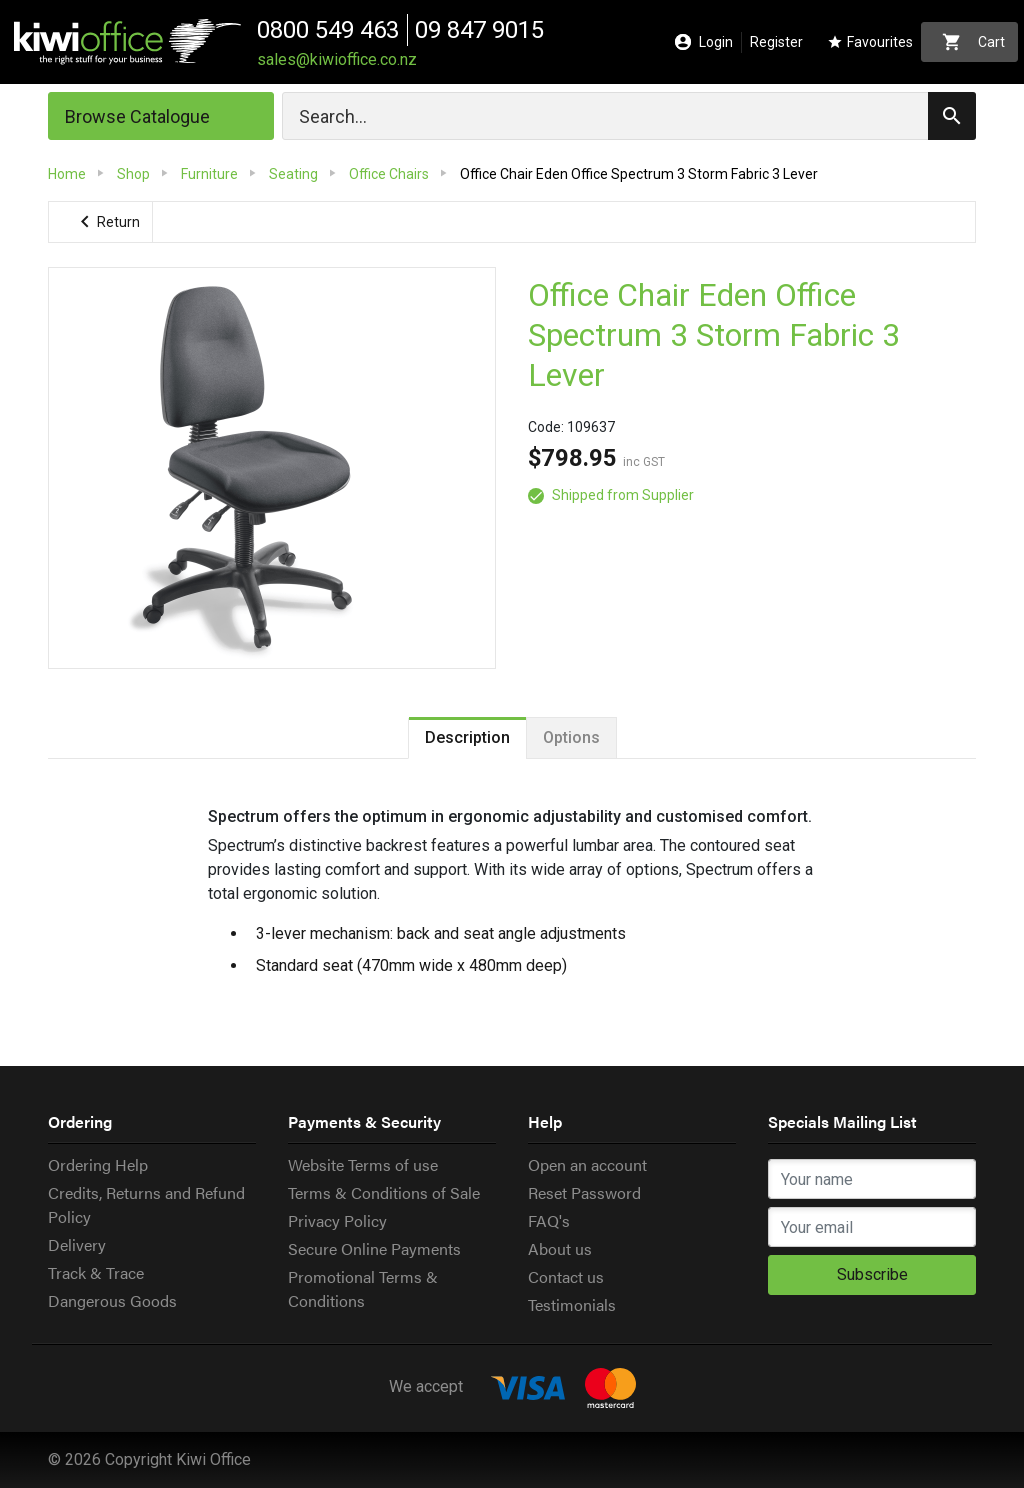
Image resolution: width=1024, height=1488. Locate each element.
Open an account (587, 1164)
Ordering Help (98, 1164)
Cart (973, 42)
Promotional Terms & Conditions (363, 1288)
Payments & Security (364, 1121)
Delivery (77, 1244)
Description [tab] (467, 737)
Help (545, 1121)
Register (776, 42)
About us (560, 1248)
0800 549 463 (328, 30)
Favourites (870, 42)
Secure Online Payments (374, 1248)
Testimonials (572, 1304)
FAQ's (549, 1220)
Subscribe (872, 1274)
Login (704, 42)
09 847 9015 (479, 30)
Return (106, 222)
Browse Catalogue (137, 116)
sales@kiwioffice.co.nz (337, 59)
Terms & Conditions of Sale (384, 1192)
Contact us (566, 1276)
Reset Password (584, 1192)
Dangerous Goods (112, 1300)
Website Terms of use (363, 1164)
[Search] (629, 116)
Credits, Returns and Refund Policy (146, 1204)
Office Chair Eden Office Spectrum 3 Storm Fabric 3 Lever (714, 335)
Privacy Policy (337, 1220)
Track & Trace (96, 1272)
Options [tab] (571, 737)
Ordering (80, 1121)
